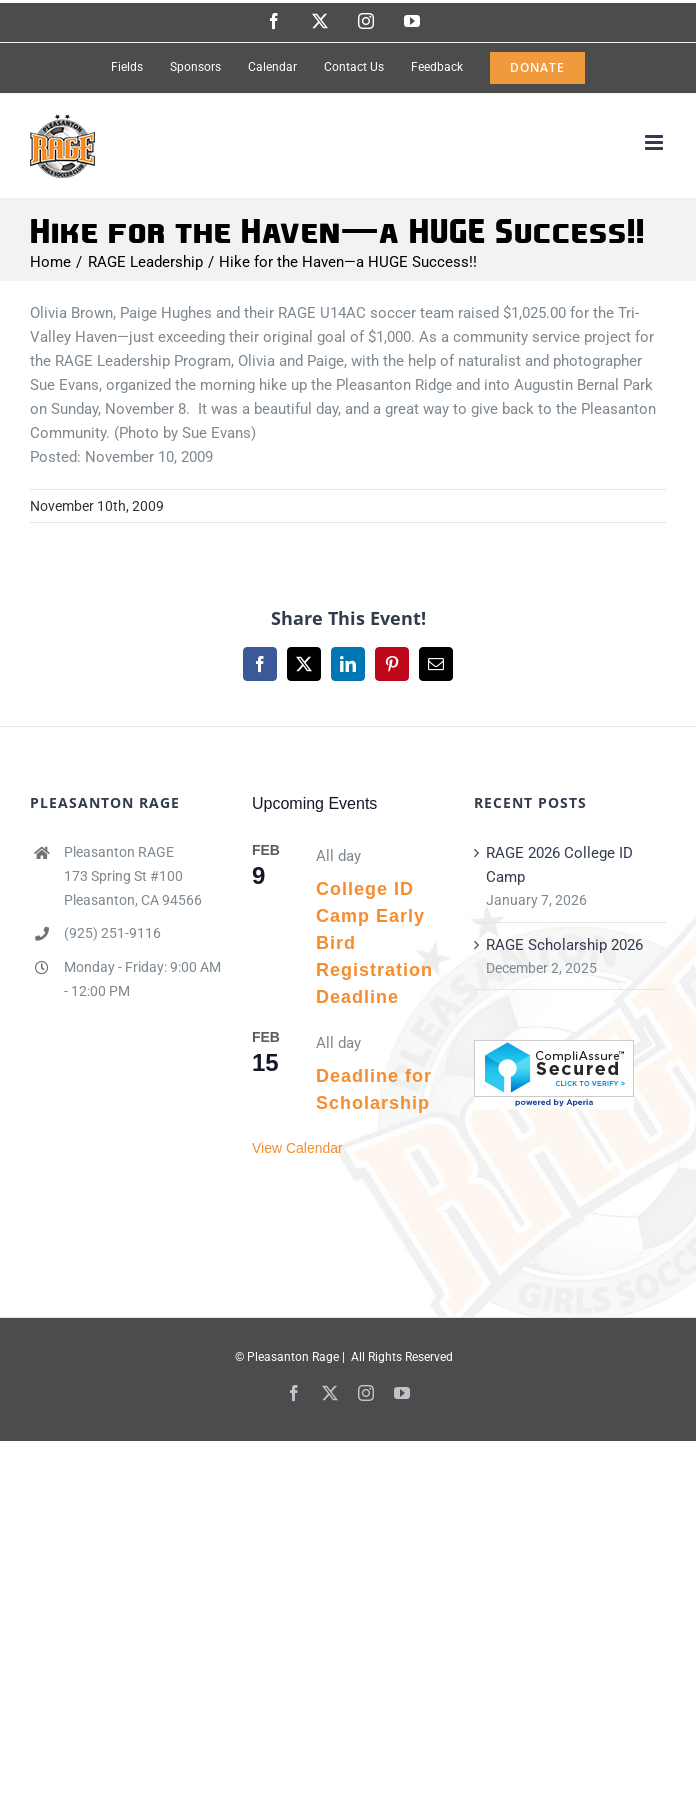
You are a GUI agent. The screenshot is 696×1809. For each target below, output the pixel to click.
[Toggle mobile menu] (655, 142)
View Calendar (297, 1148)
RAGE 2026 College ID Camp (559, 865)
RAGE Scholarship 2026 (564, 945)
